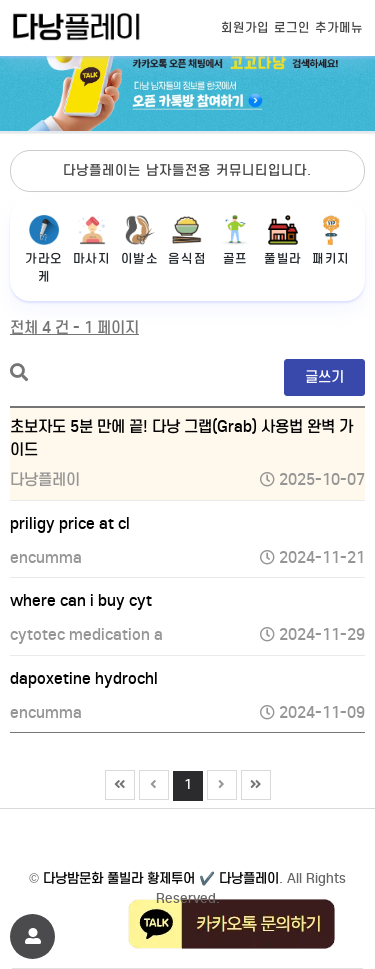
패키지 (331, 240)
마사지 (92, 240)
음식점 (187, 240)
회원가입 (245, 27)
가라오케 (44, 249)
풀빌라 (283, 240)
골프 (235, 240)
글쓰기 (324, 377)
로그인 (292, 27)
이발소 (140, 240)
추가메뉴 (339, 27)
